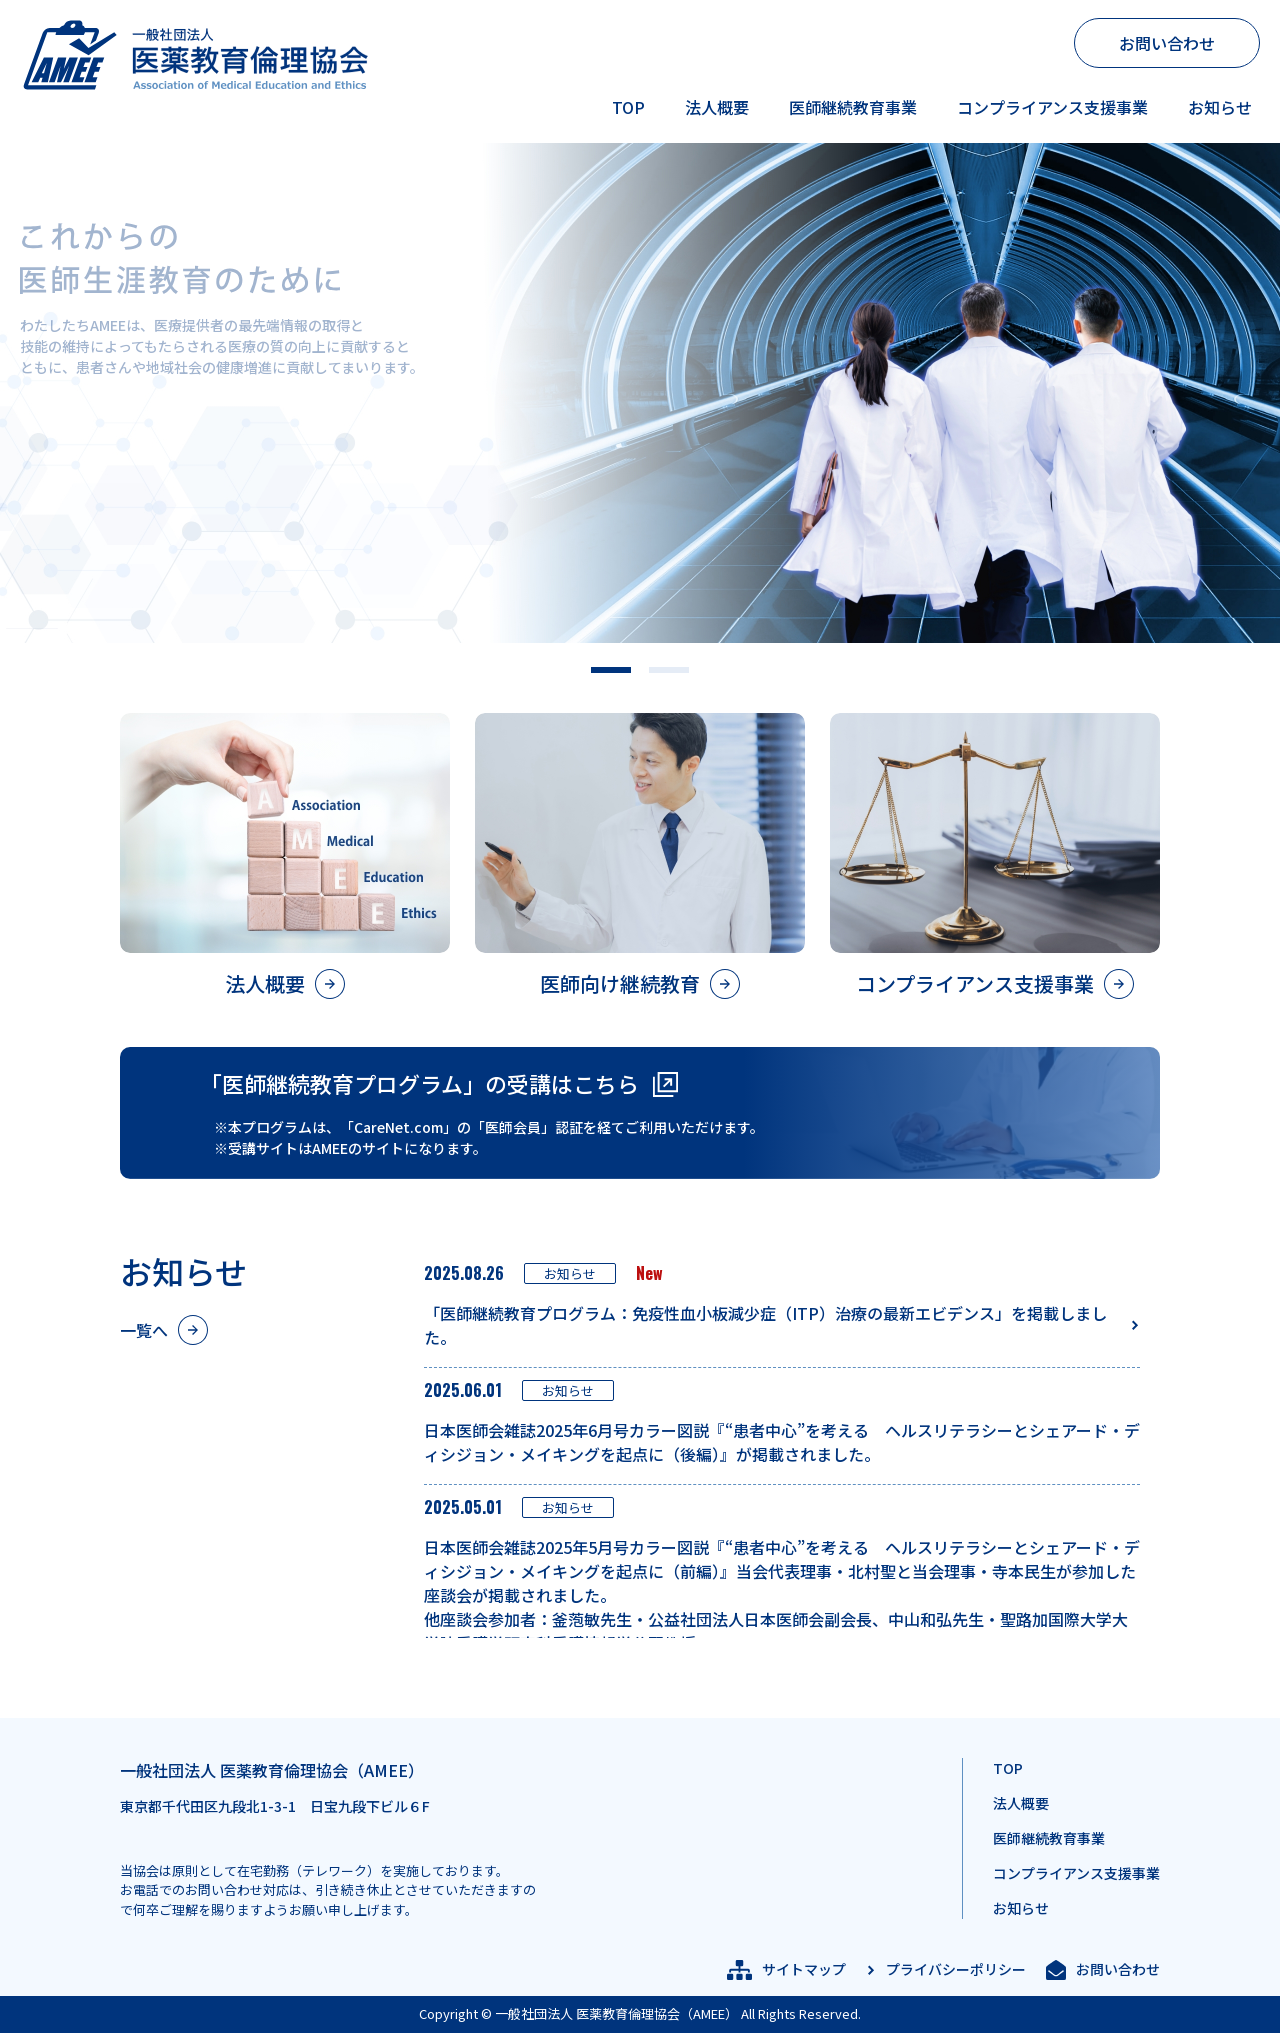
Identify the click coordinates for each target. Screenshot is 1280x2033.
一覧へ (144, 1330)
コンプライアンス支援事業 (1052, 107)
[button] (611, 670)
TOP (628, 107)
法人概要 (717, 107)
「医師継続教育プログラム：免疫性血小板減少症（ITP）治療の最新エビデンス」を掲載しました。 (765, 1325)
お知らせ (1220, 107)
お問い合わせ (1167, 43)
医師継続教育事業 (853, 107)
